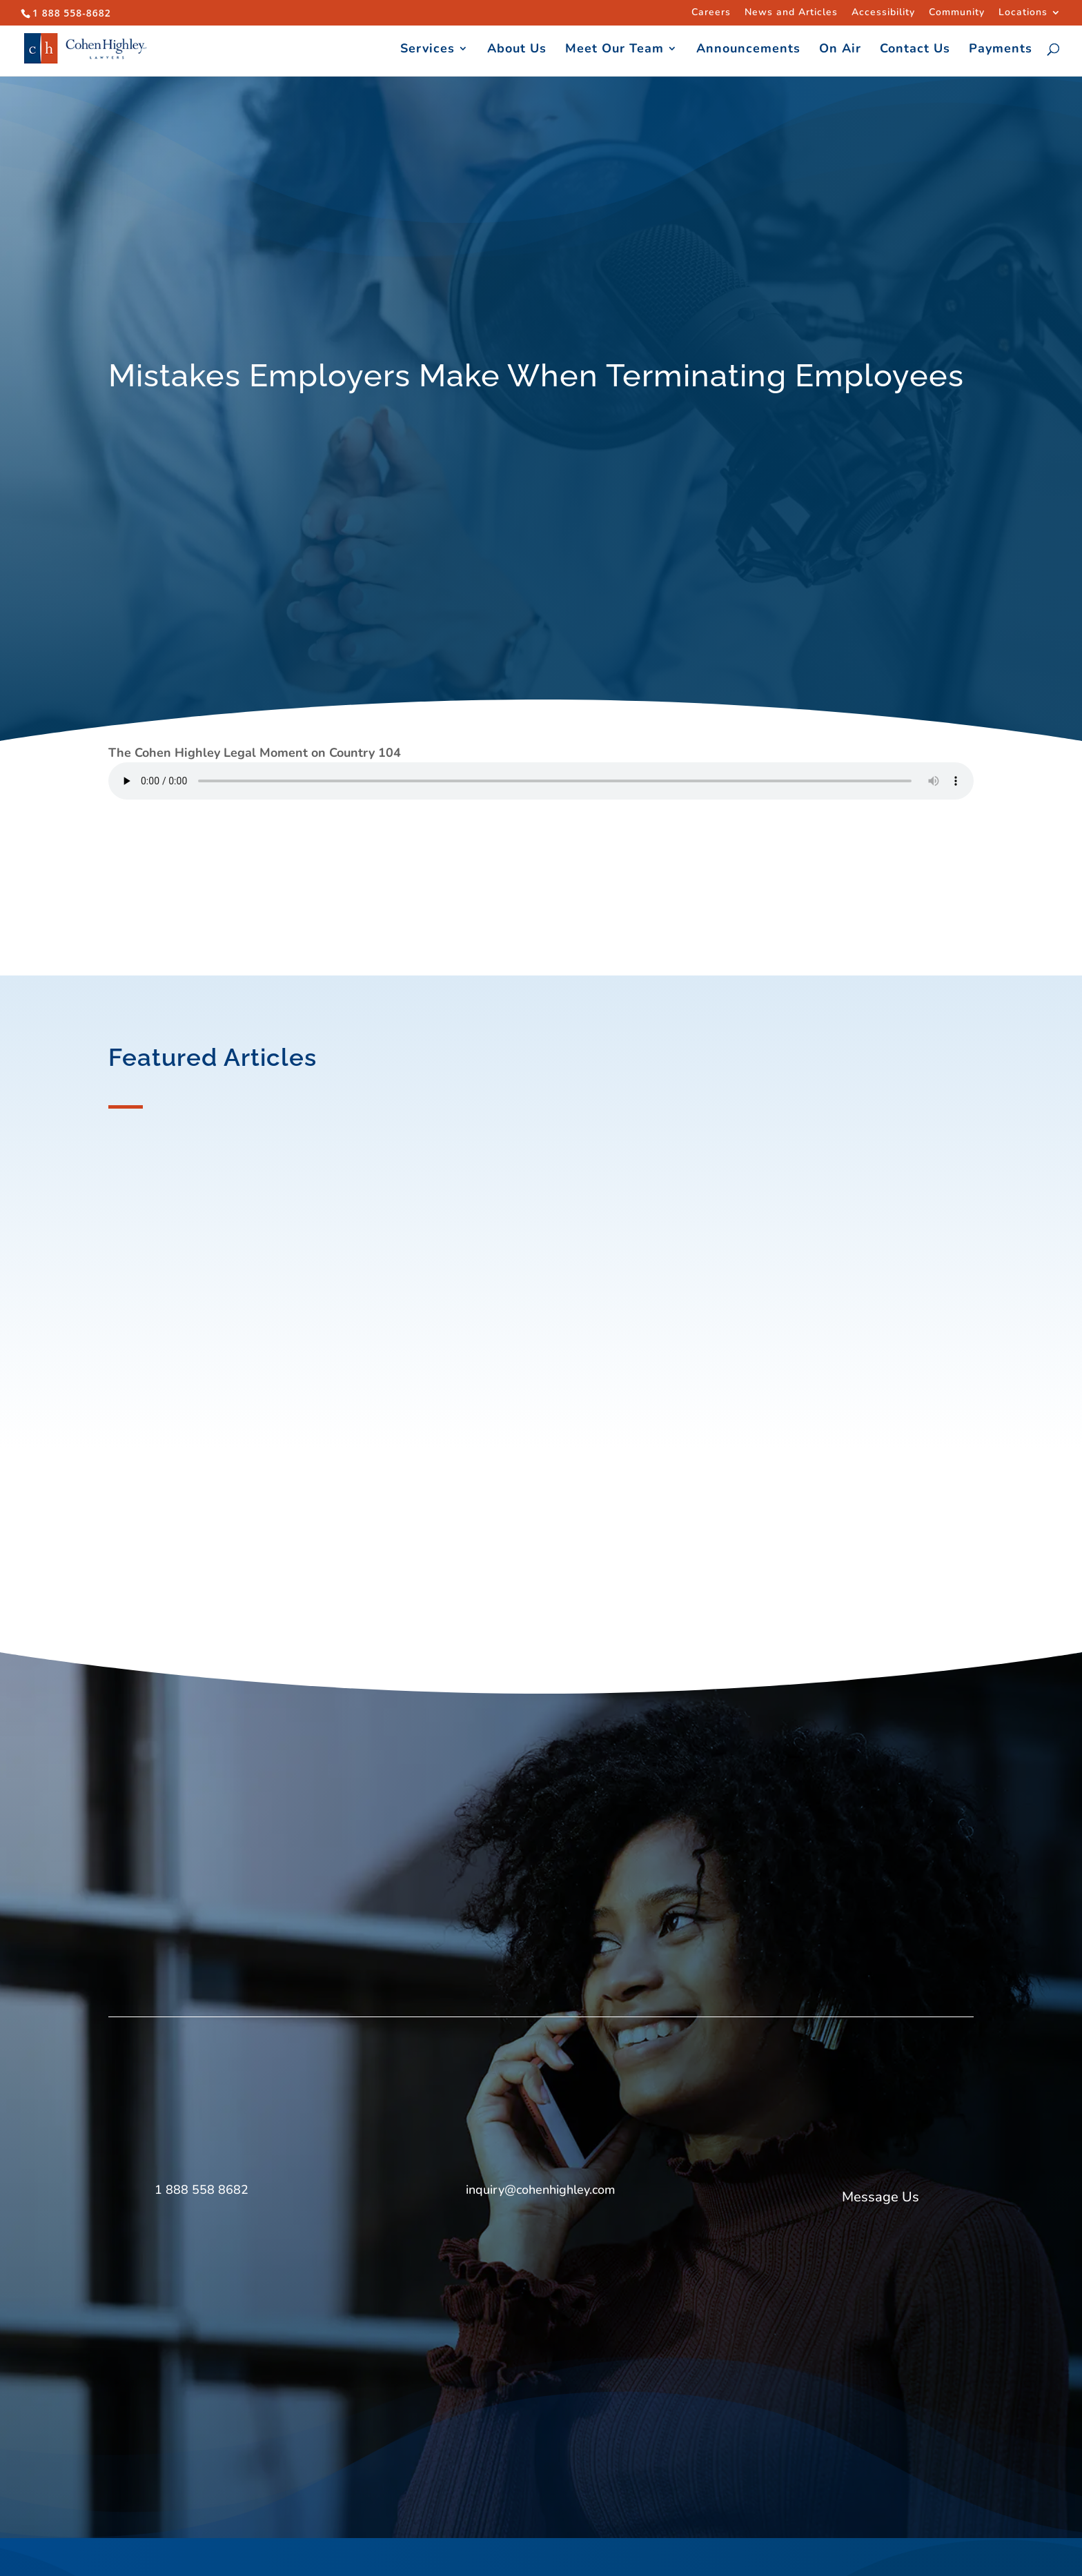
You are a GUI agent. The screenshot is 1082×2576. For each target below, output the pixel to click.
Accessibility (883, 13)
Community (957, 13)
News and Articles (791, 13)
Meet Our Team (614, 50)
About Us (517, 50)
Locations (1023, 13)
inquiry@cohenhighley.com (541, 2189)
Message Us (880, 2197)
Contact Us (915, 50)
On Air (840, 50)
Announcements (748, 50)
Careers (711, 13)
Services (427, 50)
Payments (1000, 50)
